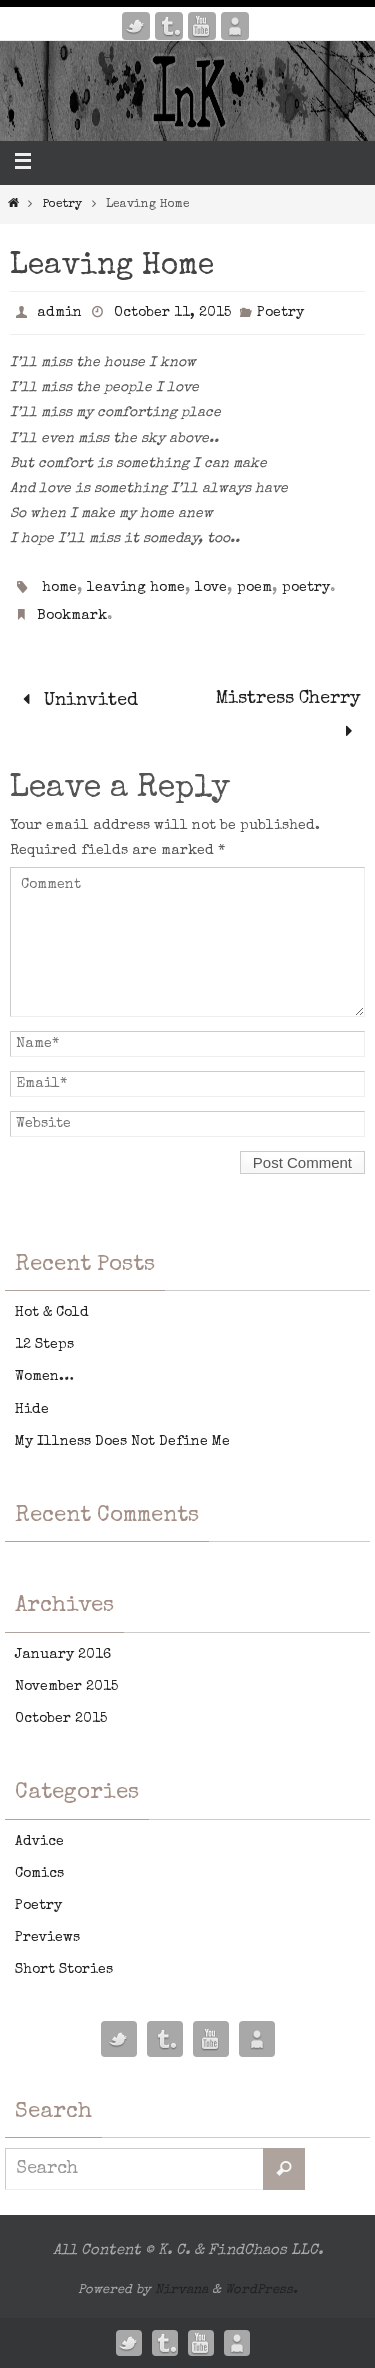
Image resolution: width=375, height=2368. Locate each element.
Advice (39, 1842)
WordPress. (261, 2290)
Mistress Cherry (288, 716)
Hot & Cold (52, 1313)
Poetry (62, 205)
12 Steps (44, 1345)
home (59, 588)
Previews (47, 1938)
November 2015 (66, 1687)
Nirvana (181, 2290)
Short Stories (64, 1970)
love (211, 588)
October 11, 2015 (172, 313)
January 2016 (63, 1655)
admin (59, 313)
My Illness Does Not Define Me (122, 1442)
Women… (44, 1377)
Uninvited (76, 701)
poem (254, 588)
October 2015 (61, 1719)
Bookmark (72, 616)
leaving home (136, 588)
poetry (306, 588)
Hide (32, 1410)
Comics (39, 1874)
